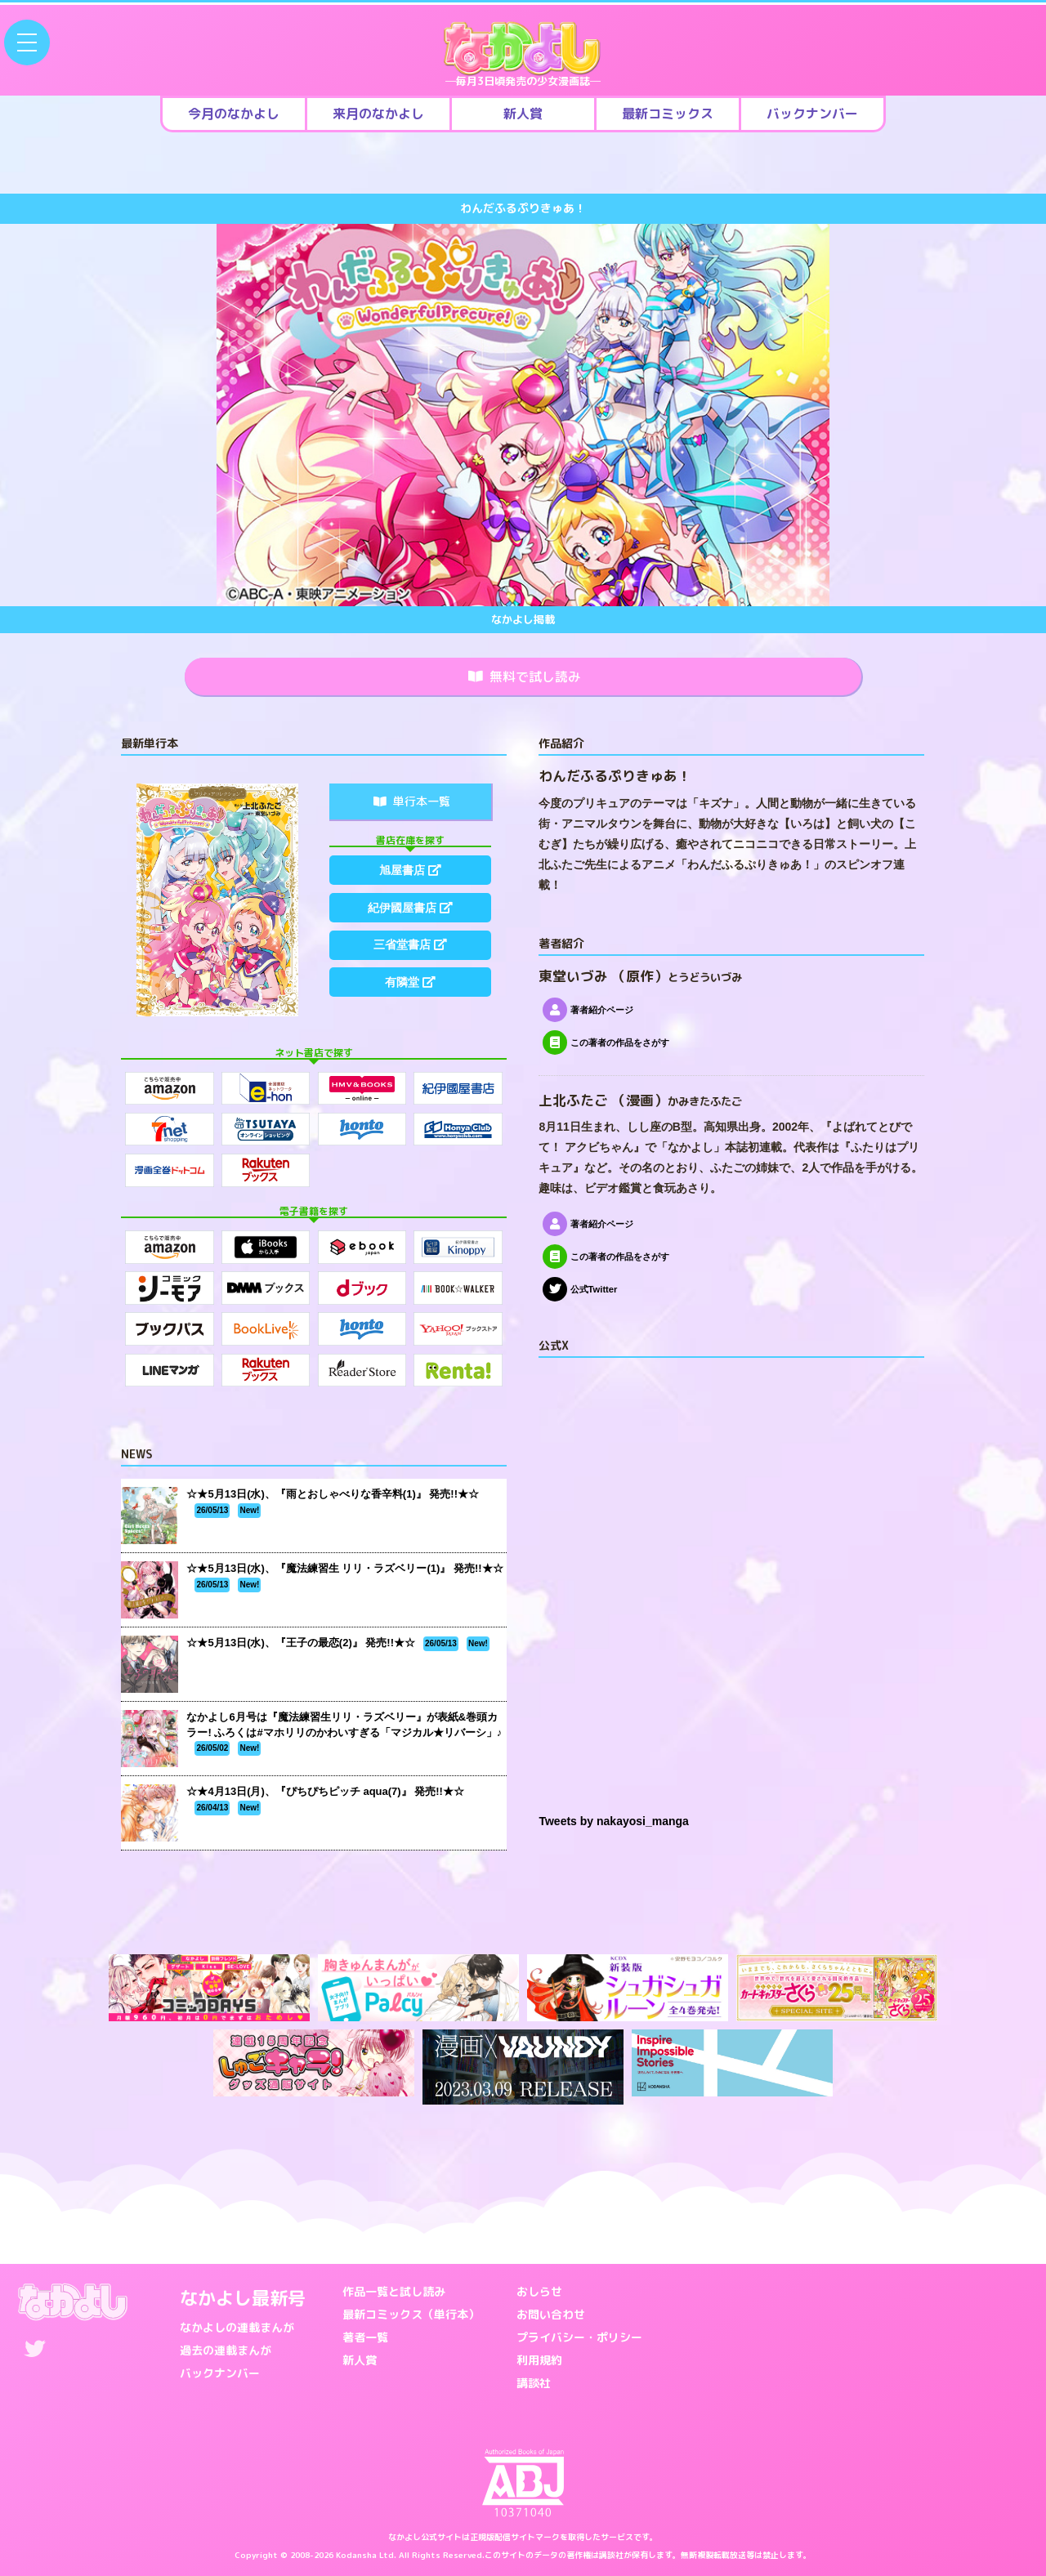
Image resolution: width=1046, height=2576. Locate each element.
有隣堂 (410, 985)
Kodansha (356, 2555)
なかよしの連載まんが (237, 2327)
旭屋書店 (410, 870)
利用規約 (539, 2360)
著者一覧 (365, 2337)
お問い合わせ (550, 2314)
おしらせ (539, 2291)
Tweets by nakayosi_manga (613, 1821)
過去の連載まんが (225, 2350)
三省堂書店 (410, 946)
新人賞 (359, 2360)
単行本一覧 (411, 801)
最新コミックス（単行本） (411, 2314)
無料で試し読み (524, 676)
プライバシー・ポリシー (579, 2337)
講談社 (533, 2383)
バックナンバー (220, 2373)
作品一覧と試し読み (393, 2291)
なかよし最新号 (243, 2297)
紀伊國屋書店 (410, 908)
